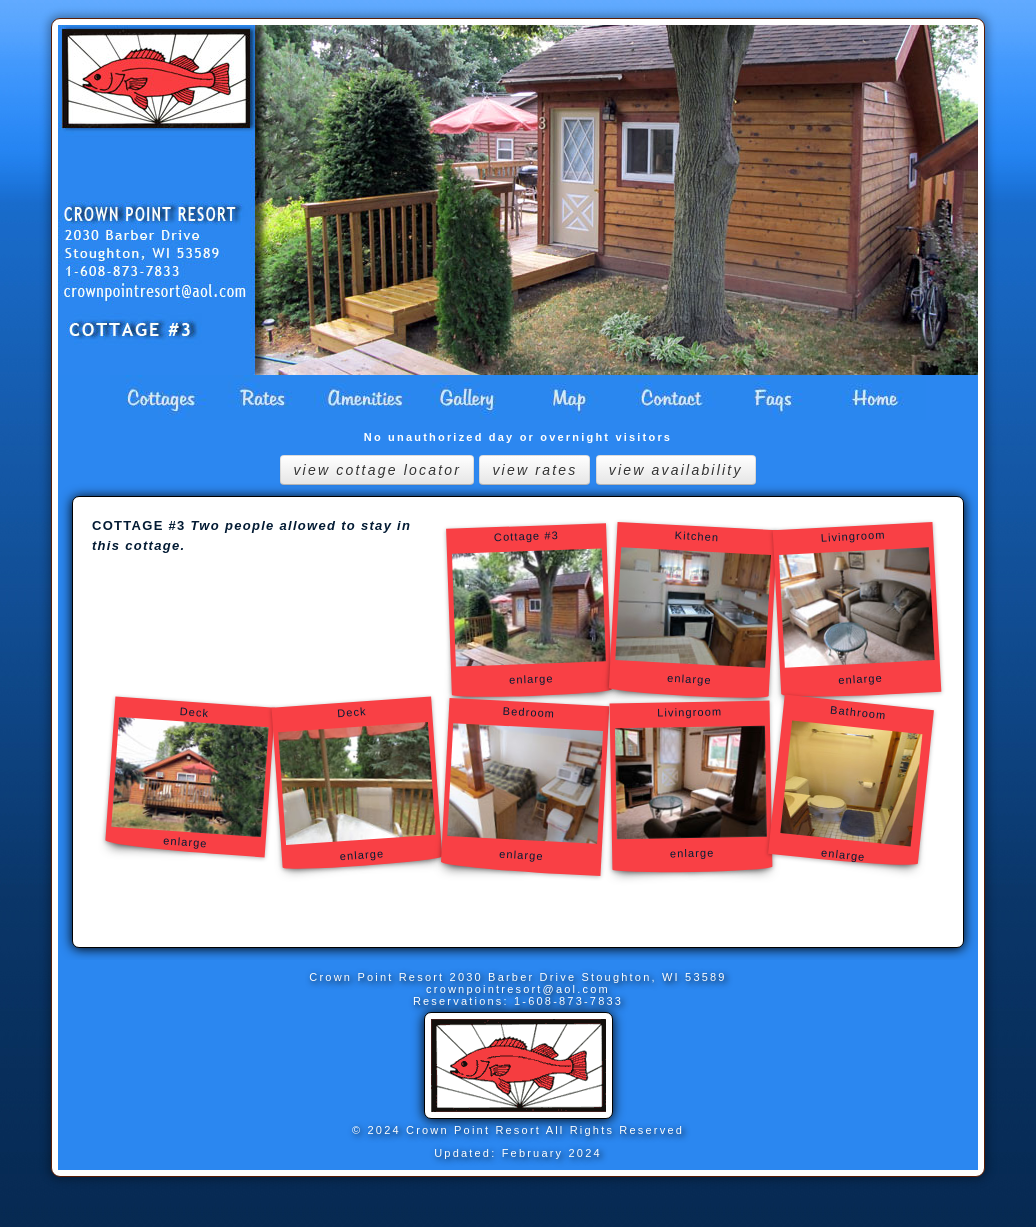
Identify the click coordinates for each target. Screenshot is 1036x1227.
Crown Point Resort (379, 977)
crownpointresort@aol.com (518, 989)
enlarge (690, 670)
